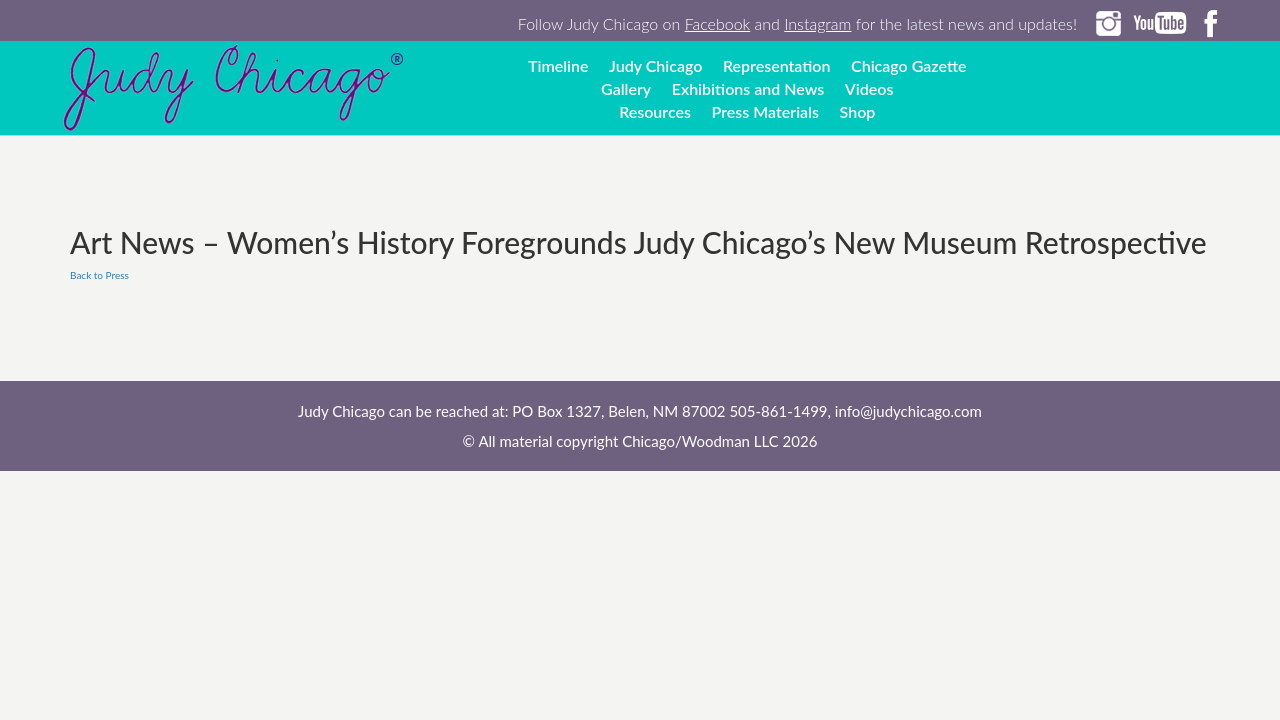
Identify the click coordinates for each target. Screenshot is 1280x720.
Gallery (626, 88)
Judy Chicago (655, 65)
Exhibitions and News (748, 88)
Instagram (817, 23)
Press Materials (765, 111)
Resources (655, 111)
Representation (777, 65)
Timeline (558, 65)
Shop (858, 111)
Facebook (718, 23)
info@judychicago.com (908, 411)
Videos (869, 88)
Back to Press (99, 275)
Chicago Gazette (908, 65)
